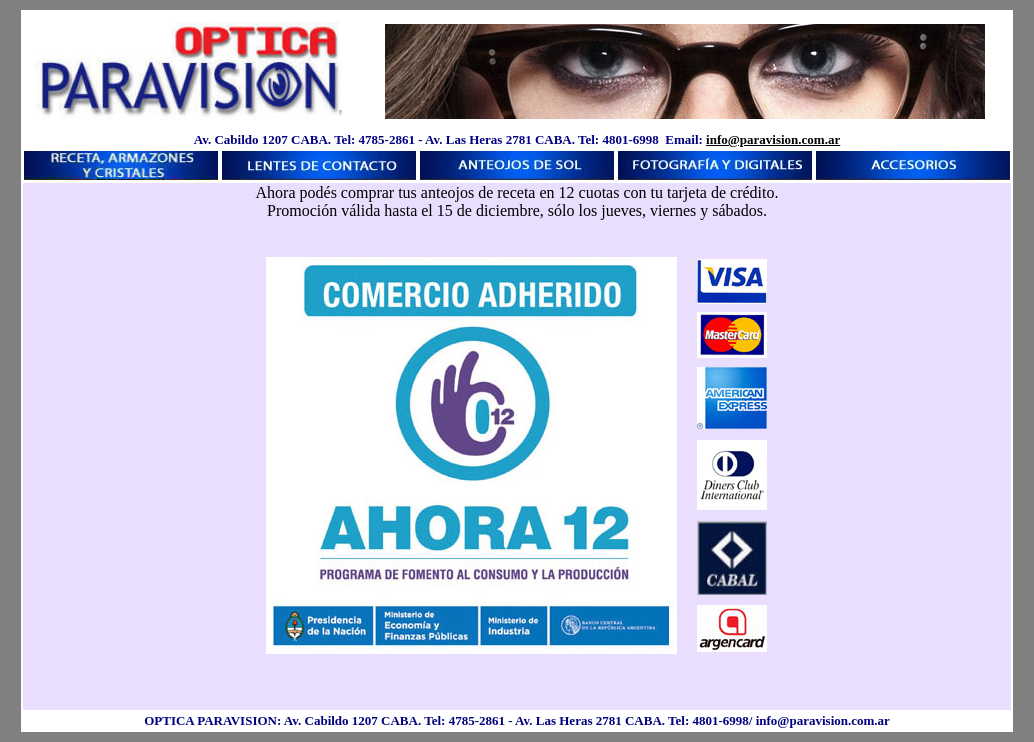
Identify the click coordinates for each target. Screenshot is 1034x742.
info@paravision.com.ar (773, 139)
